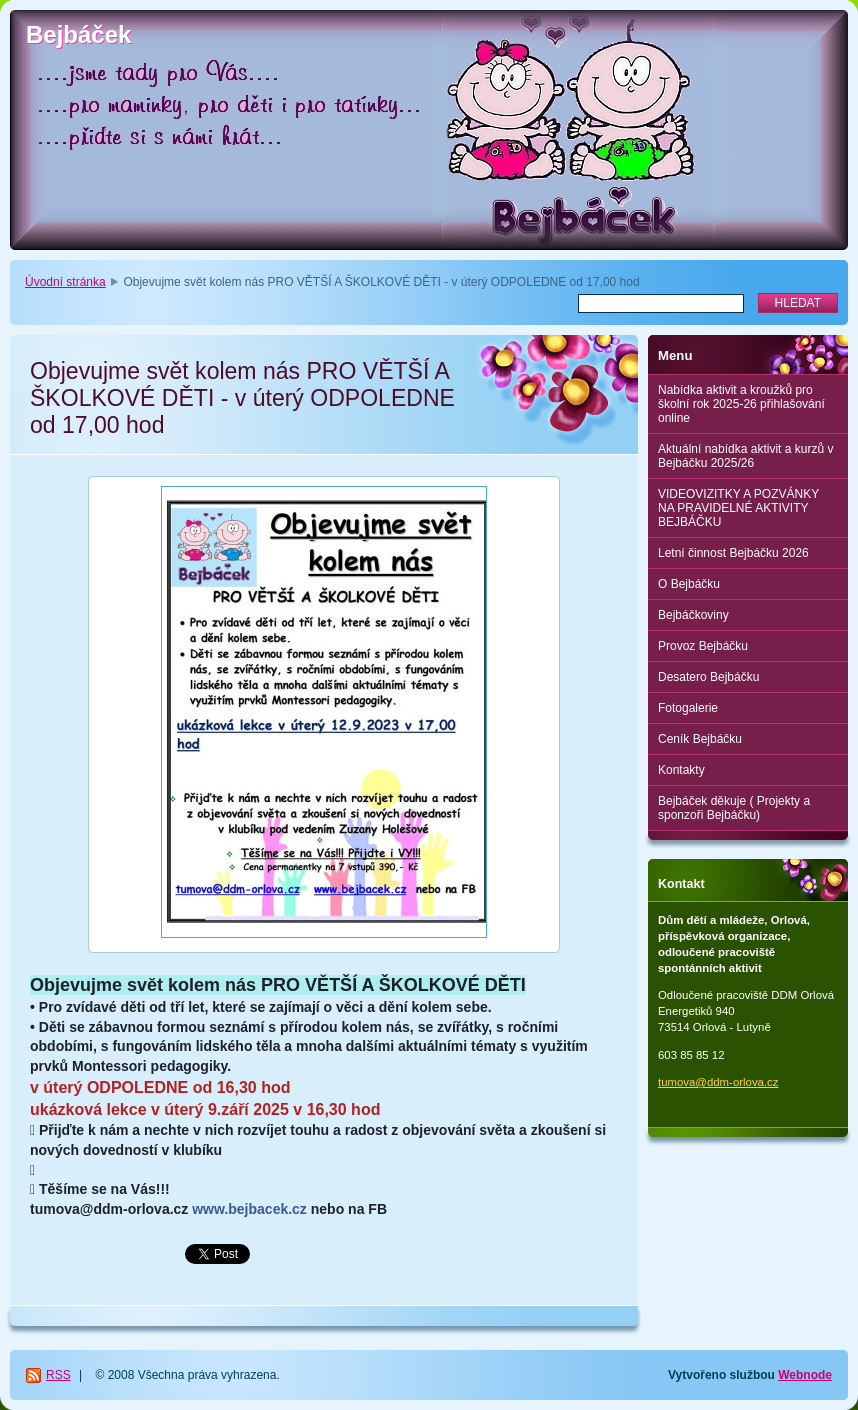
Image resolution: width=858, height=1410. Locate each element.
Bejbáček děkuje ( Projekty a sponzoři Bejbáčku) (734, 808)
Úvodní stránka (65, 282)
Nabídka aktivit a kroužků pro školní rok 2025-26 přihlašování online (741, 404)
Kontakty (681, 770)
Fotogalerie (688, 708)
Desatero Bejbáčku (708, 677)
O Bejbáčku (689, 584)
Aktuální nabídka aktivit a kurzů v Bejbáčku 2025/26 (745, 456)
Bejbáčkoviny (693, 615)
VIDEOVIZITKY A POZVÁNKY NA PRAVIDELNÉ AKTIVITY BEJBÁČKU (738, 508)
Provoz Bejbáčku (703, 646)
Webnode (805, 1375)
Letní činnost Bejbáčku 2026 (733, 553)
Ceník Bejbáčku (700, 739)
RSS (58, 1375)
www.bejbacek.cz (249, 1209)
